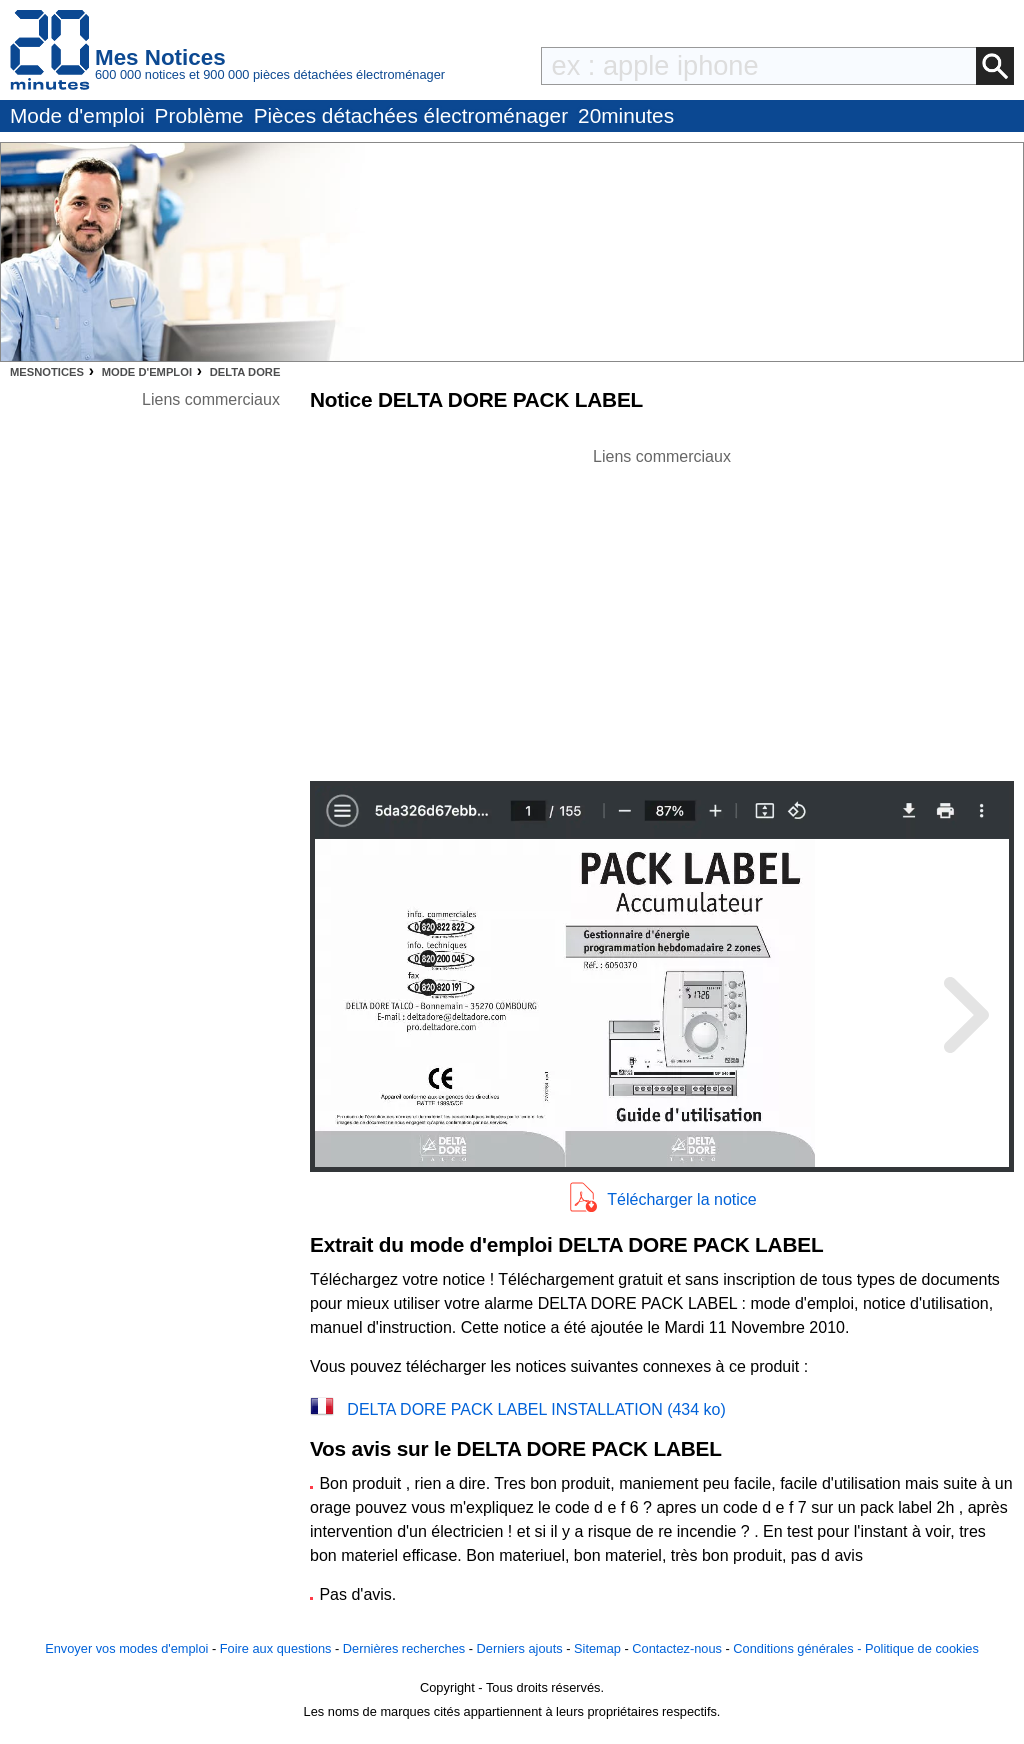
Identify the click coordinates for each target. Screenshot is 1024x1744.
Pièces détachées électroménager (411, 115)
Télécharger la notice (681, 1199)
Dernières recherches (404, 1648)
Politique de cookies (922, 1648)
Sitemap (597, 1648)
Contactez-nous (677, 1648)
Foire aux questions (276, 1648)
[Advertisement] (662, 609)
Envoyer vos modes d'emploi (126, 1648)
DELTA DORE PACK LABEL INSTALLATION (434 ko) (536, 1409)
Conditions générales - (799, 1648)
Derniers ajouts (520, 1648)
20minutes (626, 115)
